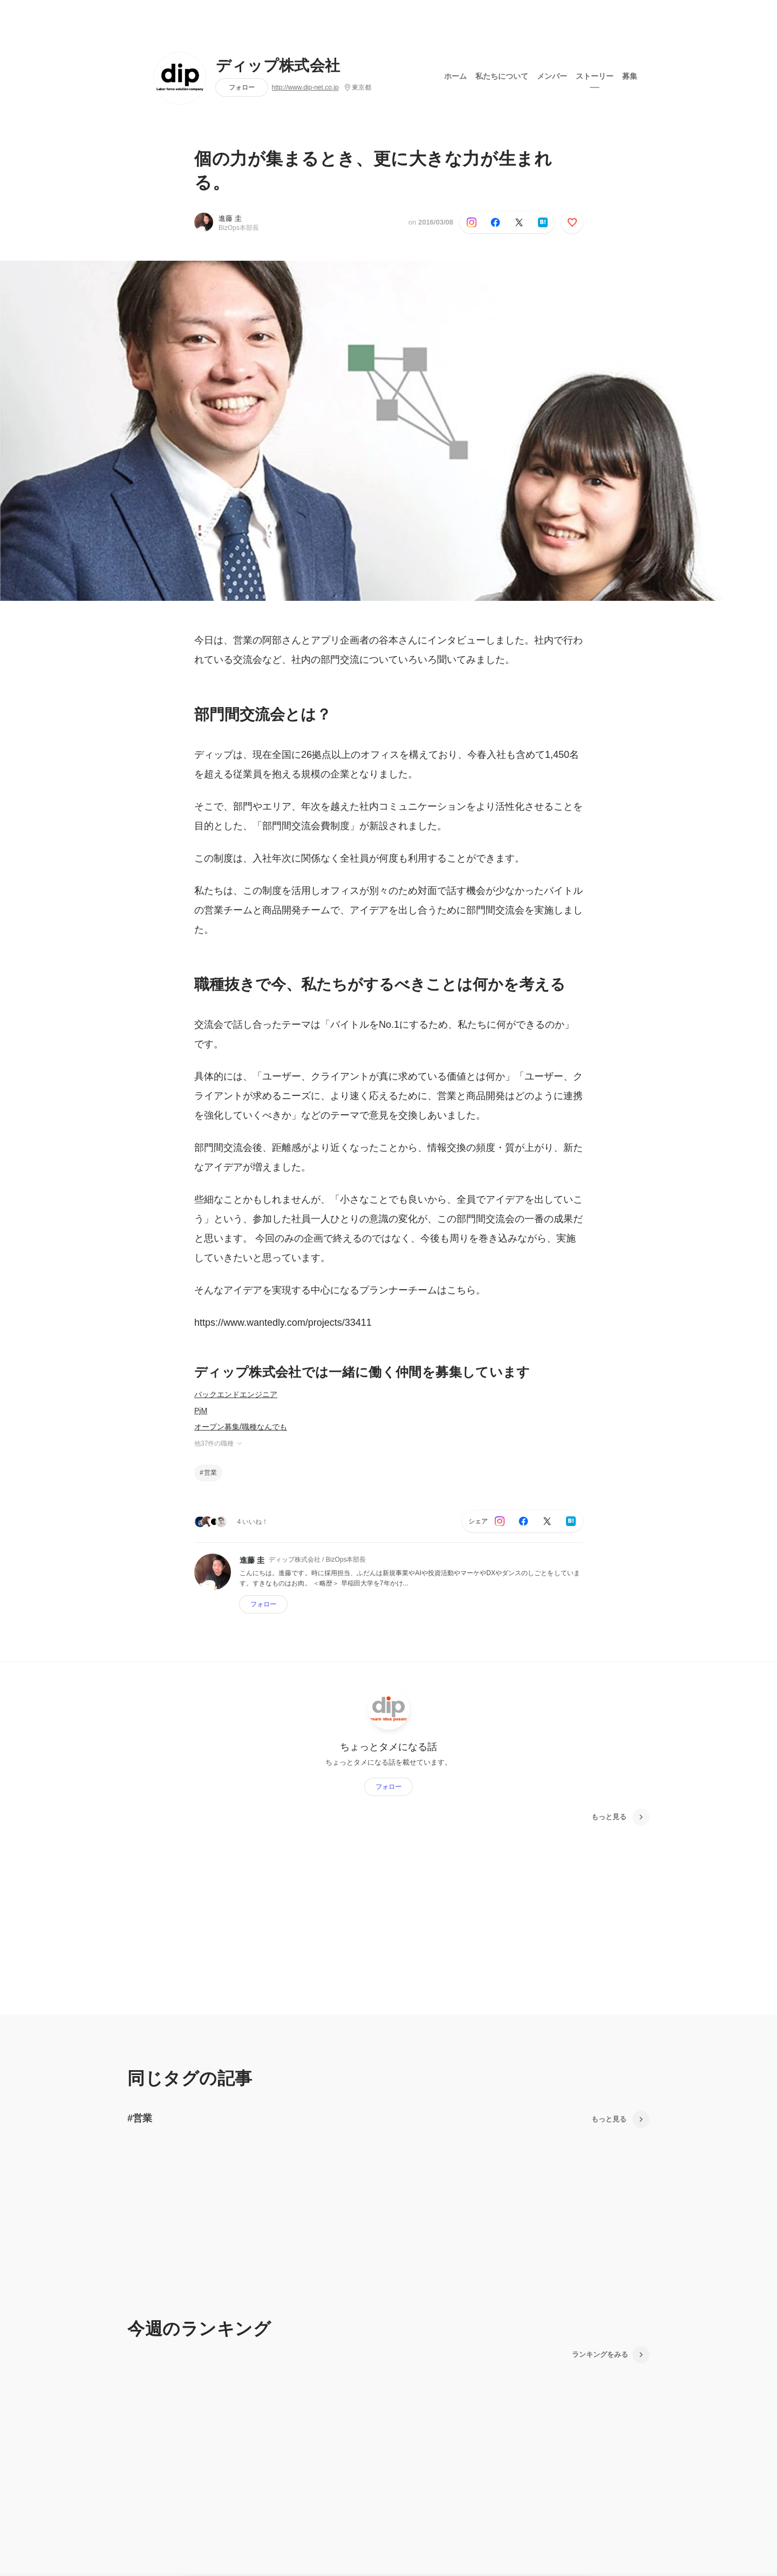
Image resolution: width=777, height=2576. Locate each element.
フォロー (242, 87)
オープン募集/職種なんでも (240, 1426)
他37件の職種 (218, 1443)
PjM (200, 1410)
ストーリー (595, 75)
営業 (210, 1472)
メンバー (552, 75)
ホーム (455, 75)
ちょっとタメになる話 (388, 1746)
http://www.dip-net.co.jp (305, 87)
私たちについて (501, 75)
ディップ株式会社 (278, 66)
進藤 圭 (230, 218)
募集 (629, 75)
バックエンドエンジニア (235, 1394)
